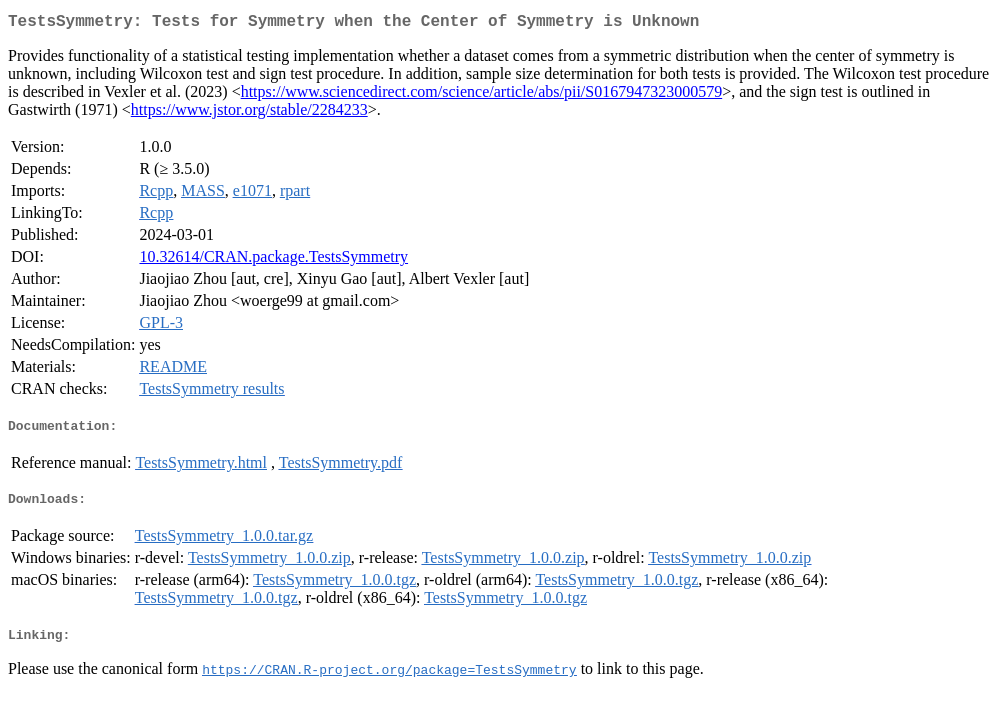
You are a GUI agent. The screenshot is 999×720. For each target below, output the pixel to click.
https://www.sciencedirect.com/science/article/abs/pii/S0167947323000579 (482, 95)
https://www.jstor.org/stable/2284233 (249, 113)
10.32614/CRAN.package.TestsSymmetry (273, 260)
